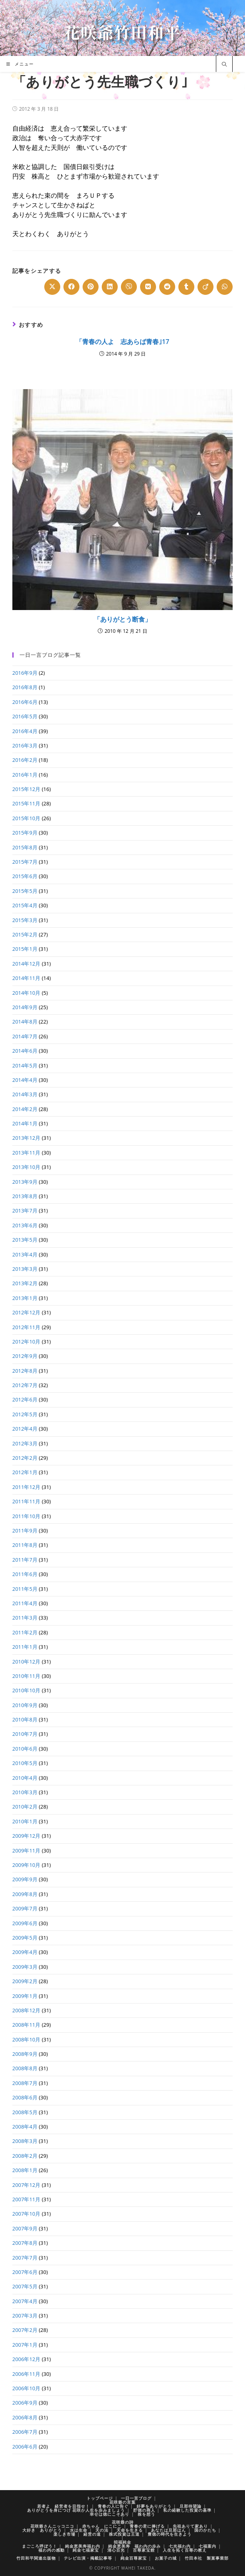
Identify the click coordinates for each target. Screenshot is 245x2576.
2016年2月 (25, 759)
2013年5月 (25, 1239)
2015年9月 (25, 832)
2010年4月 (25, 1777)
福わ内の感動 (51, 2550)
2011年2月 (25, 1632)
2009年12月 (26, 1835)
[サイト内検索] (224, 64)
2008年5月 (25, 2112)
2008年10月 (26, 2039)
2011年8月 (25, 1544)
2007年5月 (25, 2286)
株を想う (146, 2514)
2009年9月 (25, 1879)
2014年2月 (25, 1109)
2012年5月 (25, 1414)
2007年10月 (26, 2213)
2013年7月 (25, 1210)
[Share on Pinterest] (91, 287)
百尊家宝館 (144, 2550)
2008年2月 (25, 2155)
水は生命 (78, 2530)
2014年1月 (25, 1123)
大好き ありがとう (42, 2530)
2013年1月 (25, 1298)
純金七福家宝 (86, 2550)
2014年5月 (25, 1065)
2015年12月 (26, 789)
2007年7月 (25, 2257)
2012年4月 (25, 1428)
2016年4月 (25, 731)
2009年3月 (25, 1966)
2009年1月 (25, 1996)
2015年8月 (25, 847)
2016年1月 (25, 774)
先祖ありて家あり (190, 2526)
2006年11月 (26, 2373)
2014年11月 (26, 978)
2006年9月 (25, 2402)
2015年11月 (26, 803)
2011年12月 (26, 1487)
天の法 (102, 2530)
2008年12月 (26, 2010)
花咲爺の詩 (123, 2522)
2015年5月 (25, 890)
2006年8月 (25, 2417)
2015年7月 (25, 861)
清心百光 (116, 2550)
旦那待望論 (191, 2506)
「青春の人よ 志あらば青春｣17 (122, 341)
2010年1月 (25, 1821)
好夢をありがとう (154, 2506)
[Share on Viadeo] (205, 287)
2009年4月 (25, 1952)
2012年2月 (25, 1457)
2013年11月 (26, 1152)
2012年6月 (25, 1399)
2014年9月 (25, 1007)
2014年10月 (26, 992)
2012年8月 (25, 1370)
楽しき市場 (64, 2534)
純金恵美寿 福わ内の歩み (134, 2546)
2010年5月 (25, 1763)
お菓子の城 (166, 2558)
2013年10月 (26, 1167)
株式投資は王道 (124, 2534)
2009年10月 (26, 1864)
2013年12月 (26, 1137)
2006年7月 (25, 2431)
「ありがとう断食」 (122, 619)
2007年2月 (25, 2330)
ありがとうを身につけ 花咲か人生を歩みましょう (76, 2510)
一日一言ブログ (136, 2498)
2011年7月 (25, 1559)
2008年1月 (25, 2170)
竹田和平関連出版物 (36, 2558)
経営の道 (92, 2534)
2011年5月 (25, 1588)
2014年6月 (25, 1050)
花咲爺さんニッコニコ (52, 2526)
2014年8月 (25, 1021)
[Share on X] (52, 287)
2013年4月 (25, 1254)
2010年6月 (25, 1748)
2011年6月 (25, 1574)
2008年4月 (25, 2126)
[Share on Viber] (129, 287)
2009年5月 (25, 1937)
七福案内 (207, 2546)
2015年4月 (25, 905)
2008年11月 (26, 2024)
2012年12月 (26, 1312)
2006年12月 (26, 2359)
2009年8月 (25, 1894)
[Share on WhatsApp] (225, 287)
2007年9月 (25, 2228)
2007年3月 (25, 2315)
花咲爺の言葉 (122, 2502)
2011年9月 (25, 1530)
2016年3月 (25, 745)
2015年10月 (26, 818)
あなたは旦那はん (168, 2530)
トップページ (100, 2498)
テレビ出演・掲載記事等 (88, 2558)
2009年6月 (25, 1923)
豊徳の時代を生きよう (170, 2534)
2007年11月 (26, 2199)
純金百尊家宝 (134, 2558)
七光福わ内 (180, 2546)
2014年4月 (25, 1079)
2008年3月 (25, 2141)
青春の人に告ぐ (113, 2506)
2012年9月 (25, 1356)
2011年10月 (26, 1516)
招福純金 (122, 2542)
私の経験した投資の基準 (187, 2510)
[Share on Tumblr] (186, 287)
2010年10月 (26, 1690)
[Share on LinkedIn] (110, 287)
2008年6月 (25, 2097)
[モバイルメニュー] (20, 64)
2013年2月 (25, 1283)
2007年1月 (25, 2344)
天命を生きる (130, 2530)
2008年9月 (25, 2053)
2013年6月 (25, 1225)
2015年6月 (25, 876)
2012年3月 (25, 1443)
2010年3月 (25, 1792)
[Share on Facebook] (71, 287)
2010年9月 (25, 1705)
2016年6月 (25, 702)
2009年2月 (25, 1981)
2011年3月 (25, 1617)
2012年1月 (25, 1472)
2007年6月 (25, 2272)
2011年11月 (26, 1501)
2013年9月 (25, 1181)
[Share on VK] (148, 287)
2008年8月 (25, 2068)
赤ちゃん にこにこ (102, 2526)
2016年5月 (25, 716)
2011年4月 (25, 1603)
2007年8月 (25, 2242)
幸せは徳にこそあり (109, 2514)
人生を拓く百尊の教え (185, 2550)
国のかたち (205, 2530)
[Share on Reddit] (167, 287)
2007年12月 (26, 2184)
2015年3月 (25, 920)
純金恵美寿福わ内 (82, 2546)
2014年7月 (25, 1036)
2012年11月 (26, 1327)
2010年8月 (25, 1719)
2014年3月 (25, 1094)
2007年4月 (25, 2301)
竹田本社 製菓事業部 (207, 2558)
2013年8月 (25, 1196)
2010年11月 (26, 1676)
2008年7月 (25, 2083)
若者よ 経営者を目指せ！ (63, 2506)
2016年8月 (25, 687)
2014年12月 (26, 963)
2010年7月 (25, 1733)
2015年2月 (25, 934)
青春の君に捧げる (147, 2526)
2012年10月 (26, 1341)
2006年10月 (26, 2388)
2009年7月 (25, 1908)
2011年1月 (25, 1646)
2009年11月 (26, 1850)
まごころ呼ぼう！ (39, 2546)
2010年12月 (26, 1661)
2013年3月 (25, 1268)
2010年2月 (25, 1806)
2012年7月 (25, 1385)
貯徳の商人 (144, 2510)
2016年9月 (25, 672)
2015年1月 (25, 948)
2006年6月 (25, 2446)
